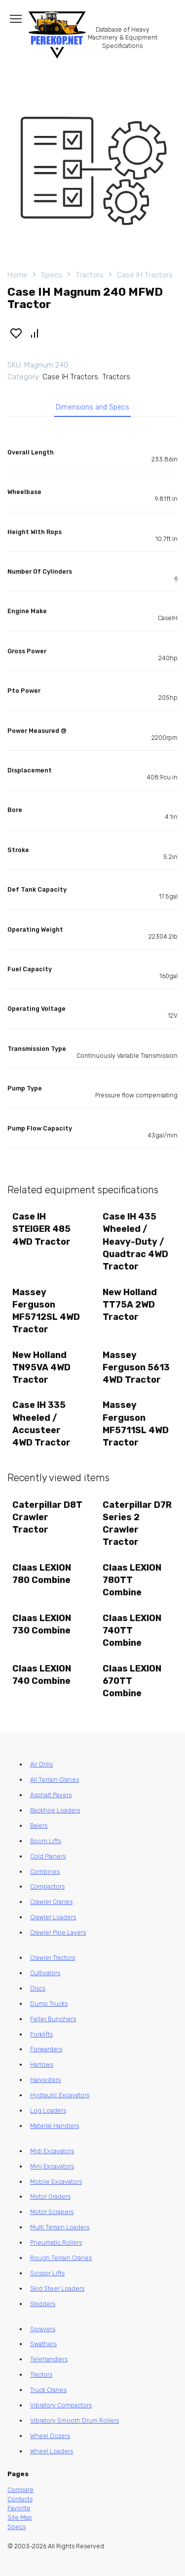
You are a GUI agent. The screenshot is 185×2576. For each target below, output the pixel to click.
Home (17, 275)
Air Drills (41, 1764)
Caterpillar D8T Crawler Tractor (47, 1517)
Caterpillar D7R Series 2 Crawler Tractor (137, 1523)
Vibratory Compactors (61, 2405)
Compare (20, 2489)
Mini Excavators (52, 2166)
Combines (45, 1871)
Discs (37, 1988)
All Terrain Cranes (54, 1779)
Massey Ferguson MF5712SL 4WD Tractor (46, 1311)
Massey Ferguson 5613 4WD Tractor (136, 1367)
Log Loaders (48, 2110)
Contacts (20, 2499)
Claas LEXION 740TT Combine (132, 1630)
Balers (38, 1825)
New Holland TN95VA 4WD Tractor (41, 1367)
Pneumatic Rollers (56, 2242)
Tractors (89, 275)
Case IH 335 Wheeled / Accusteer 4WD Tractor (41, 1424)
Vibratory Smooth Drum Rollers (74, 2420)
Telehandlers (49, 2359)
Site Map (19, 2517)
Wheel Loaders (51, 2451)
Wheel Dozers (50, 2436)
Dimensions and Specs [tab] (92, 407)
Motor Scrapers (52, 2211)
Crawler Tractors (52, 1957)
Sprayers (42, 2329)
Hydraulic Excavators (59, 2095)
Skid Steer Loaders (57, 2288)
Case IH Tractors (145, 275)
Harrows (41, 2064)
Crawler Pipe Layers (58, 1932)
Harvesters (45, 2079)
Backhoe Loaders (55, 1810)
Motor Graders (50, 2196)
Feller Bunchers (53, 2019)
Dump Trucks (49, 2003)
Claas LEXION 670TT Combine (132, 1681)
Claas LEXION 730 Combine (41, 1624)
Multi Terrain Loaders (59, 2227)
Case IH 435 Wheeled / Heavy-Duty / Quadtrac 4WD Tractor (135, 1241)
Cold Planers (48, 1856)
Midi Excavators (52, 2151)
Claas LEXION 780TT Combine (132, 1580)
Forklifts (41, 2034)
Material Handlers (54, 2125)
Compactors (47, 1886)
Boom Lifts (45, 1841)
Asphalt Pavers (51, 1795)
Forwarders (46, 2049)
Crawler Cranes (51, 1901)
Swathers (43, 2344)
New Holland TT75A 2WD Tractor (130, 1304)
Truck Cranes (48, 2390)
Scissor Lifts (47, 2273)
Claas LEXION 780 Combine (41, 1573)
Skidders (42, 2303)
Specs (51, 275)
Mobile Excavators (56, 2181)
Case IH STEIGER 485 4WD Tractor (41, 1229)
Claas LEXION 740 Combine (41, 1674)
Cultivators (45, 1973)
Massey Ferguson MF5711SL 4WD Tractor (136, 1424)
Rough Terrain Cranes (61, 2257)
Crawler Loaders (53, 1917)
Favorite (19, 2508)
